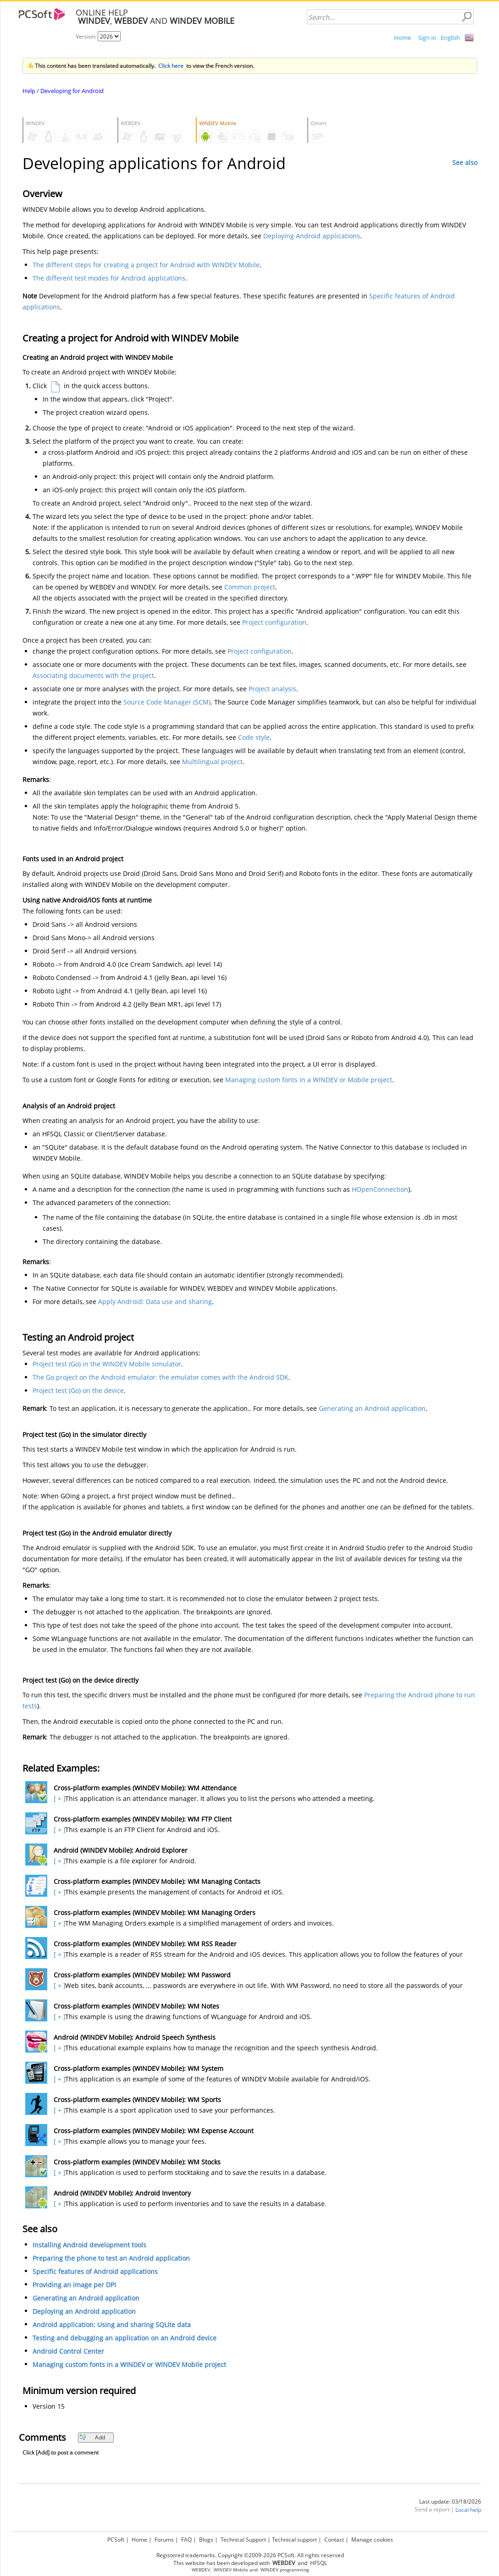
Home (402, 37)
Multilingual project (212, 761)
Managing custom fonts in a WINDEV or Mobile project (308, 1079)
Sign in (427, 37)
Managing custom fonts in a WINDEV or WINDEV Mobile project (129, 2364)
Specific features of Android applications (95, 2271)
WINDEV (269, 2570)
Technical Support (243, 2539)
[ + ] (58, 1798)
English (450, 37)
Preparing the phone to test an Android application (111, 2258)
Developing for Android (72, 91)
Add (92, 2437)
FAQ (186, 2539)
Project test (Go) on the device (78, 1390)
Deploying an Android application (84, 2311)
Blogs (206, 2539)
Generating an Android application (372, 1408)
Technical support (294, 2539)
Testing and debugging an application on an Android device (124, 2338)
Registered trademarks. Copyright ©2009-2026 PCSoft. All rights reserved (250, 2555)
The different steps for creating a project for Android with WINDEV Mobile (146, 264)
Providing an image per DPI (74, 2284)
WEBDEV (201, 2570)
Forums (164, 2539)
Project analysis (272, 688)
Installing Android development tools (89, 2244)
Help (28, 91)
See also (464, 162)
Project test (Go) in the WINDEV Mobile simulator (107, 1364)
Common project (249, 587)
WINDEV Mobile (231, 2570)
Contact (334, 2539)
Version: (87, 36)
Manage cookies (372, 2539)
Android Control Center (68, 2351)
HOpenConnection (380, 1189)
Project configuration (274, 622)
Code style (254, 737)
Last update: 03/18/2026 (450, 2501)
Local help (468, 2510)
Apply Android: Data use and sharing (155, 1301)
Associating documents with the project (93, 675)
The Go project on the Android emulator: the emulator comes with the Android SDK (160, 1377)
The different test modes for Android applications (109, 278)
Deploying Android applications (311, 235)
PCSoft (115, 2539)
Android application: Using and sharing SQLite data (112, 2324)
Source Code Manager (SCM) (167, 702)
